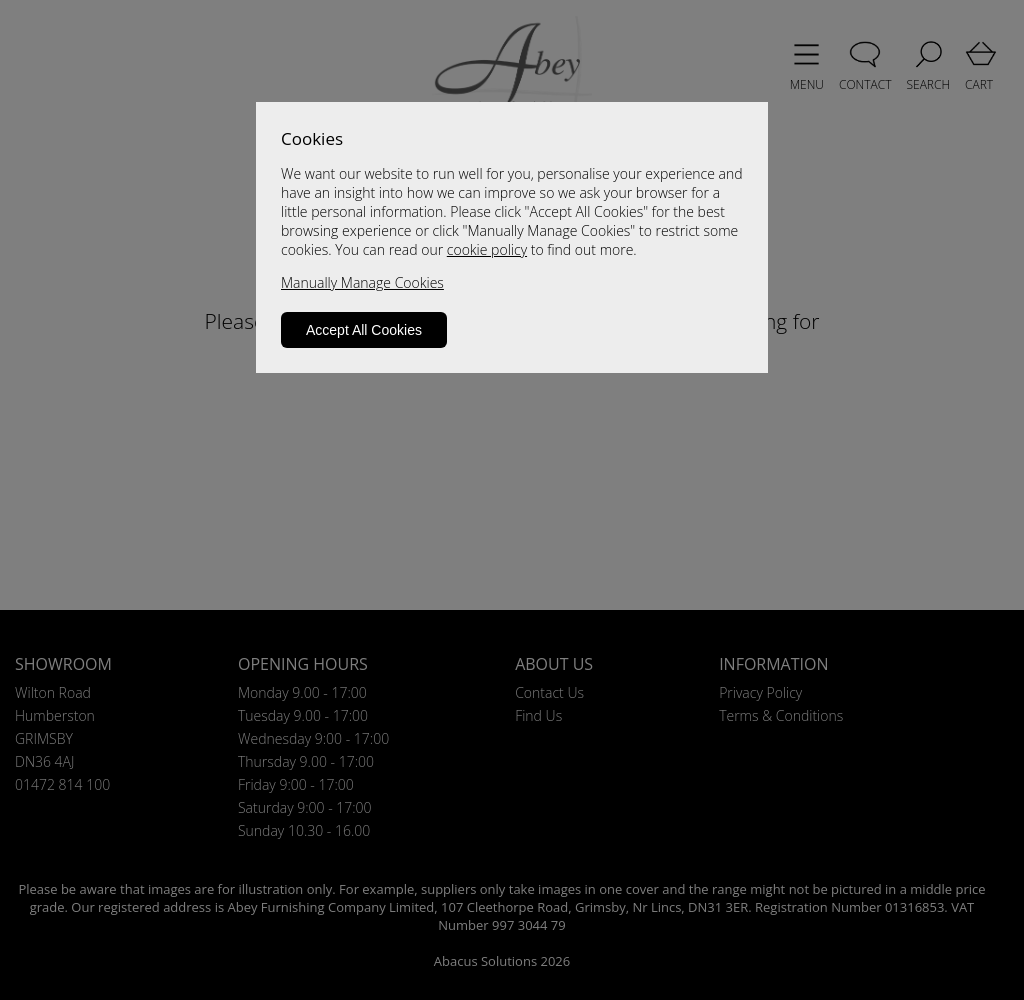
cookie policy (487, 249)
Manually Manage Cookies (362, 282)
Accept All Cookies (364, 330)
